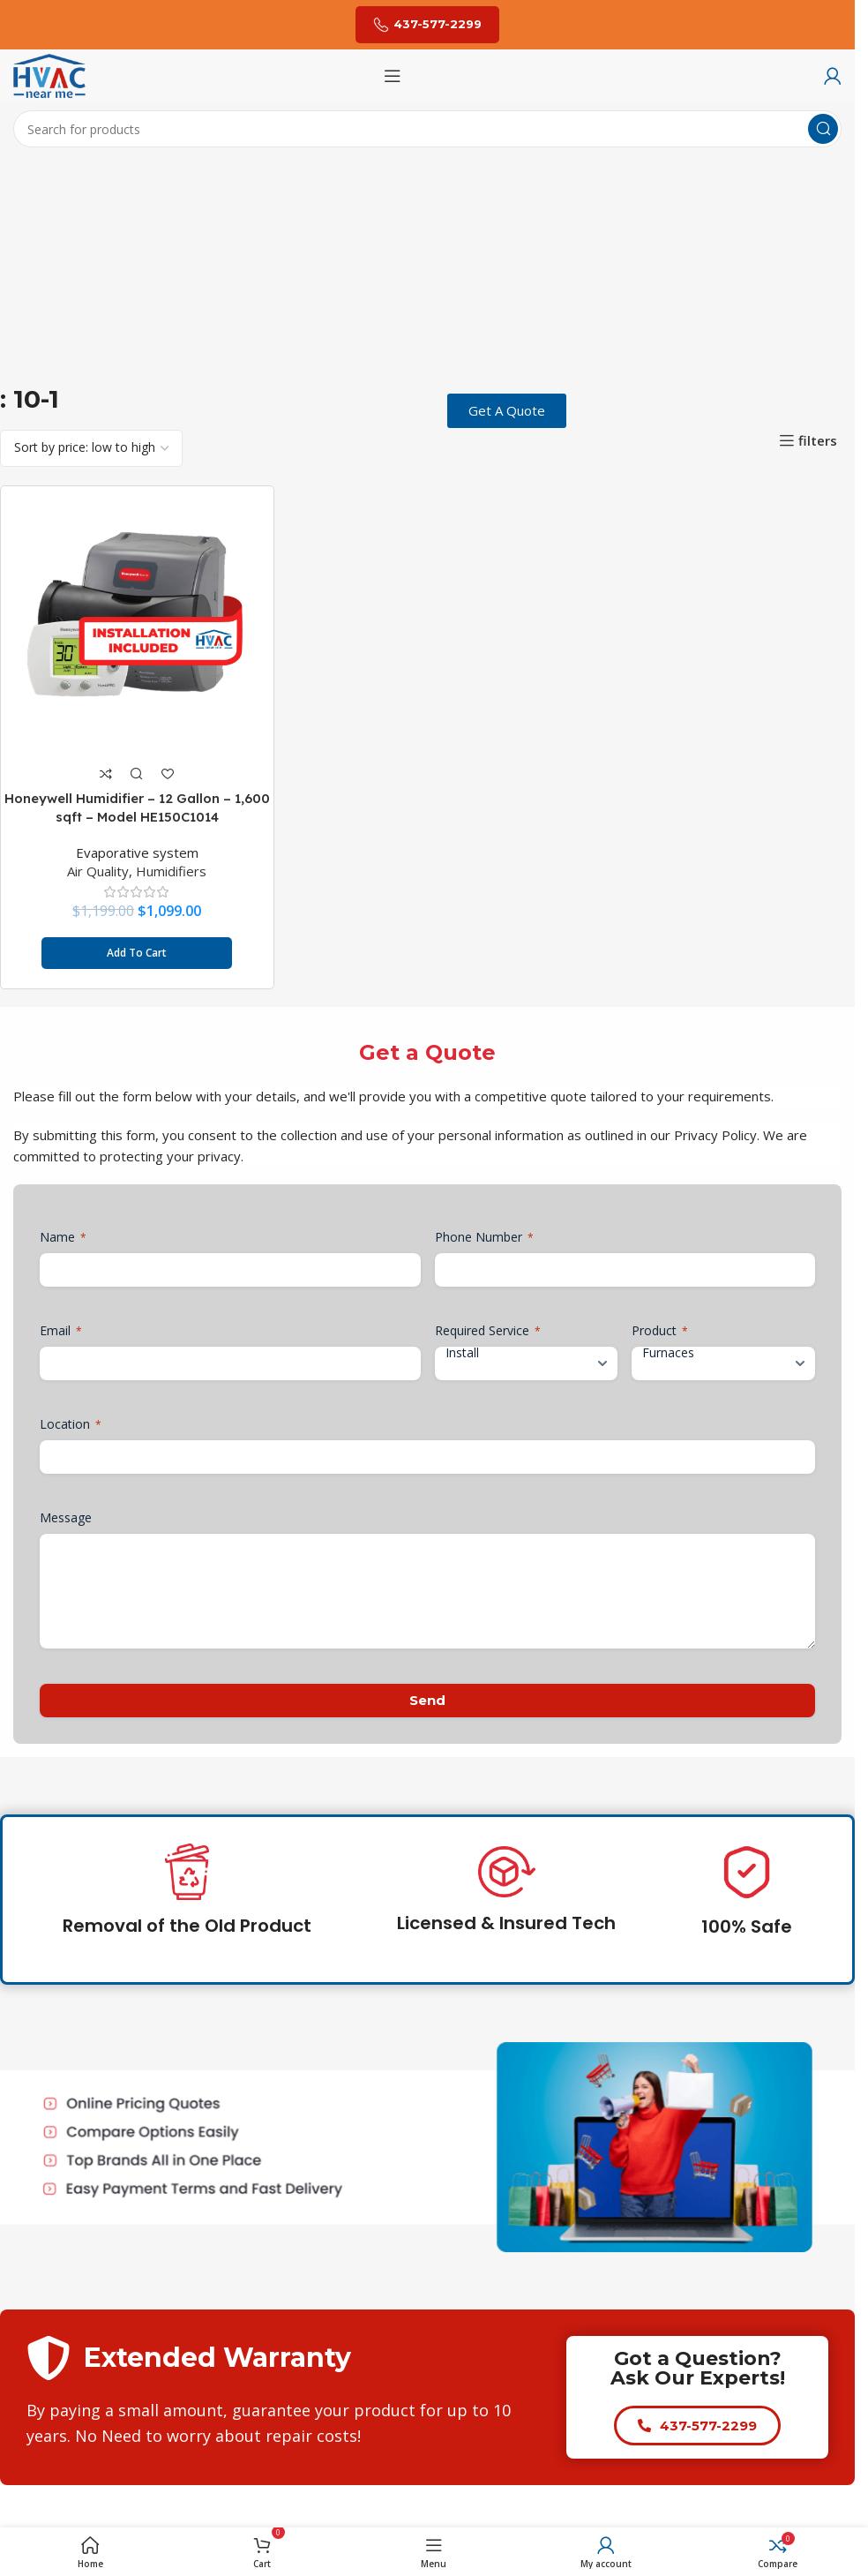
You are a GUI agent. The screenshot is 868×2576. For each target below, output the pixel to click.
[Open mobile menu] (392, 76)
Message (66, 1516)
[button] (136, 952)
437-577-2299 (427, 25)
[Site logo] (49, 74)
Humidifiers (171, 870)
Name (63, 1236)
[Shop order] (91, 448)
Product (660, 1329)
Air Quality (98, 870)
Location (70, 1423)
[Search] (427, 128)
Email (61, 1329)
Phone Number (484, 1236)
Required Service (488, 1329)
